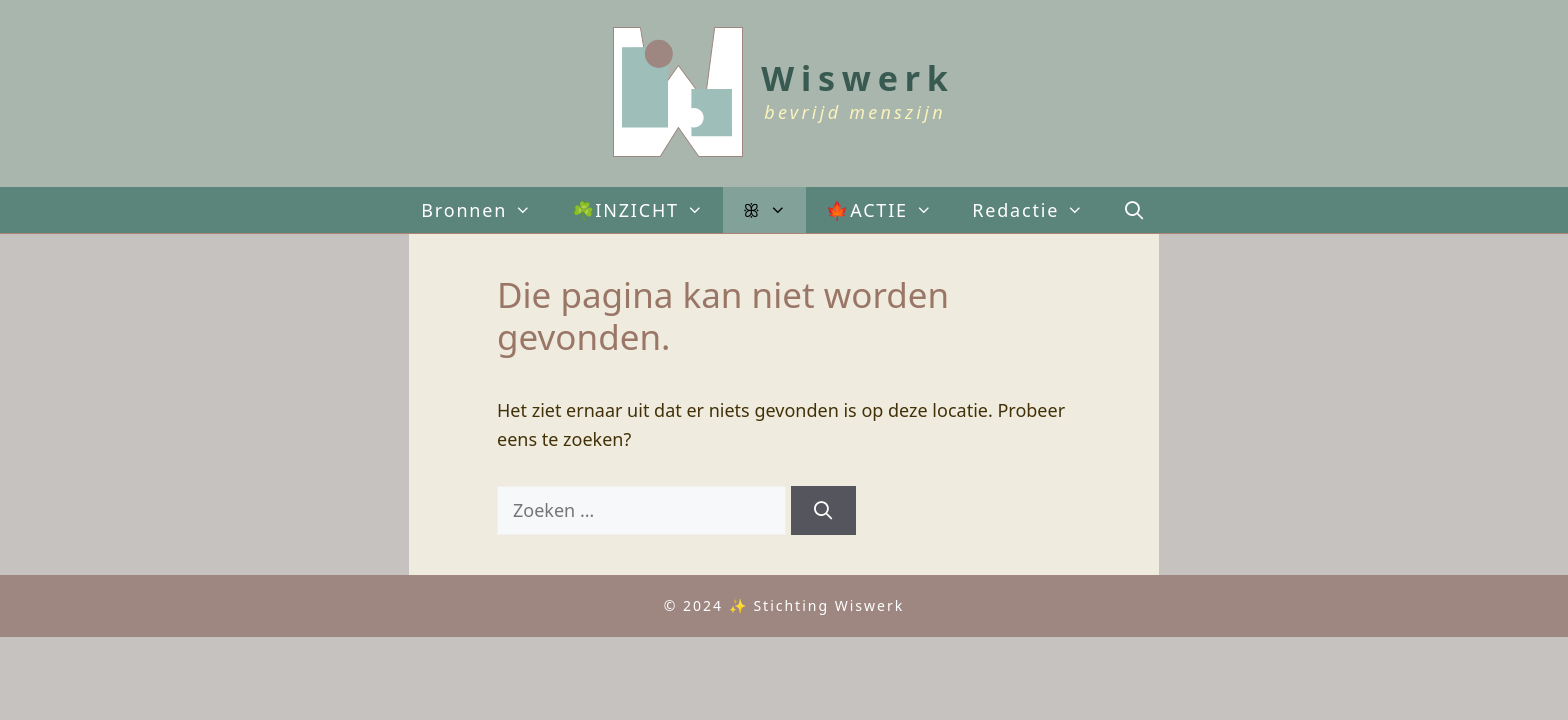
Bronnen (486, 210)
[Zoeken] (823, 510)
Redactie (1037, 210)
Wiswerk (857, 78)
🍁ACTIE (889, 210)
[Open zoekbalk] (1135, 210)
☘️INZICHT (648, 210)
